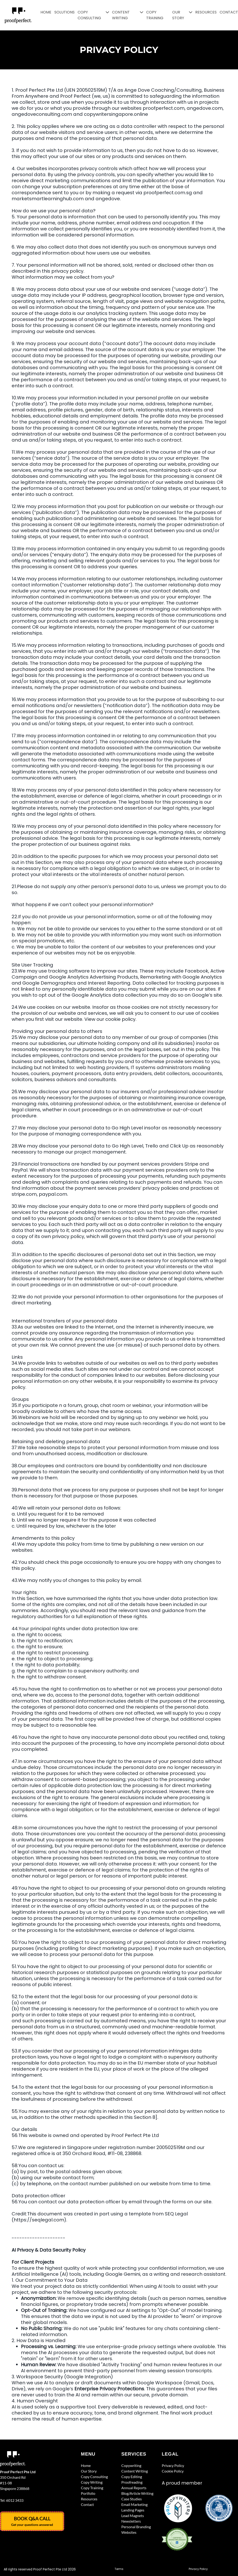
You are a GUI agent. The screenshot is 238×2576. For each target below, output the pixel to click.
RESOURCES (206, 12)
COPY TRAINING (154, 15)
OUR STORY (182, 15)
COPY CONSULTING (93, 15)
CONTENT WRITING (127, 15)
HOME (45, 12)
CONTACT (229, 12)
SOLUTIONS (64, 12)
